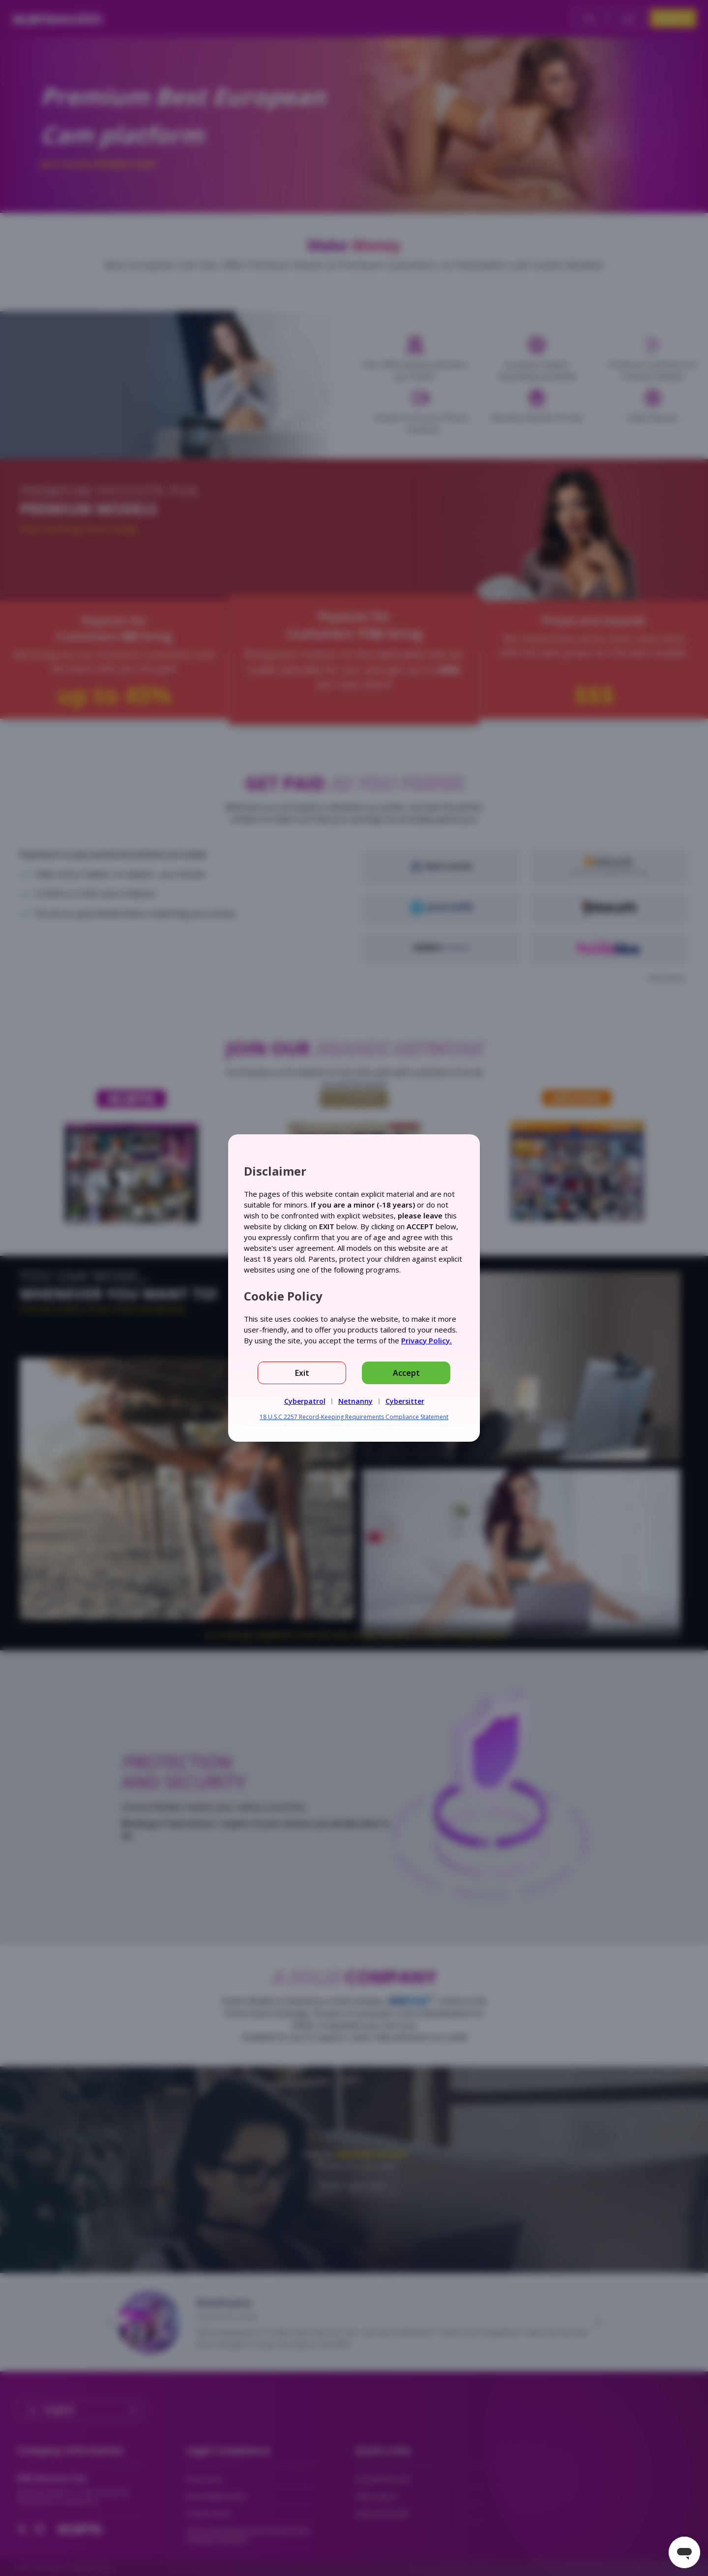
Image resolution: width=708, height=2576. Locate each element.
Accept (406, 1372)
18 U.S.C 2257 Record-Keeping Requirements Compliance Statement (354, 1417)
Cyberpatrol (304, 1401)
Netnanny (355, 1401)
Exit (302, 1372)
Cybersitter (404, 1401)
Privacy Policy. (426, 1340)
